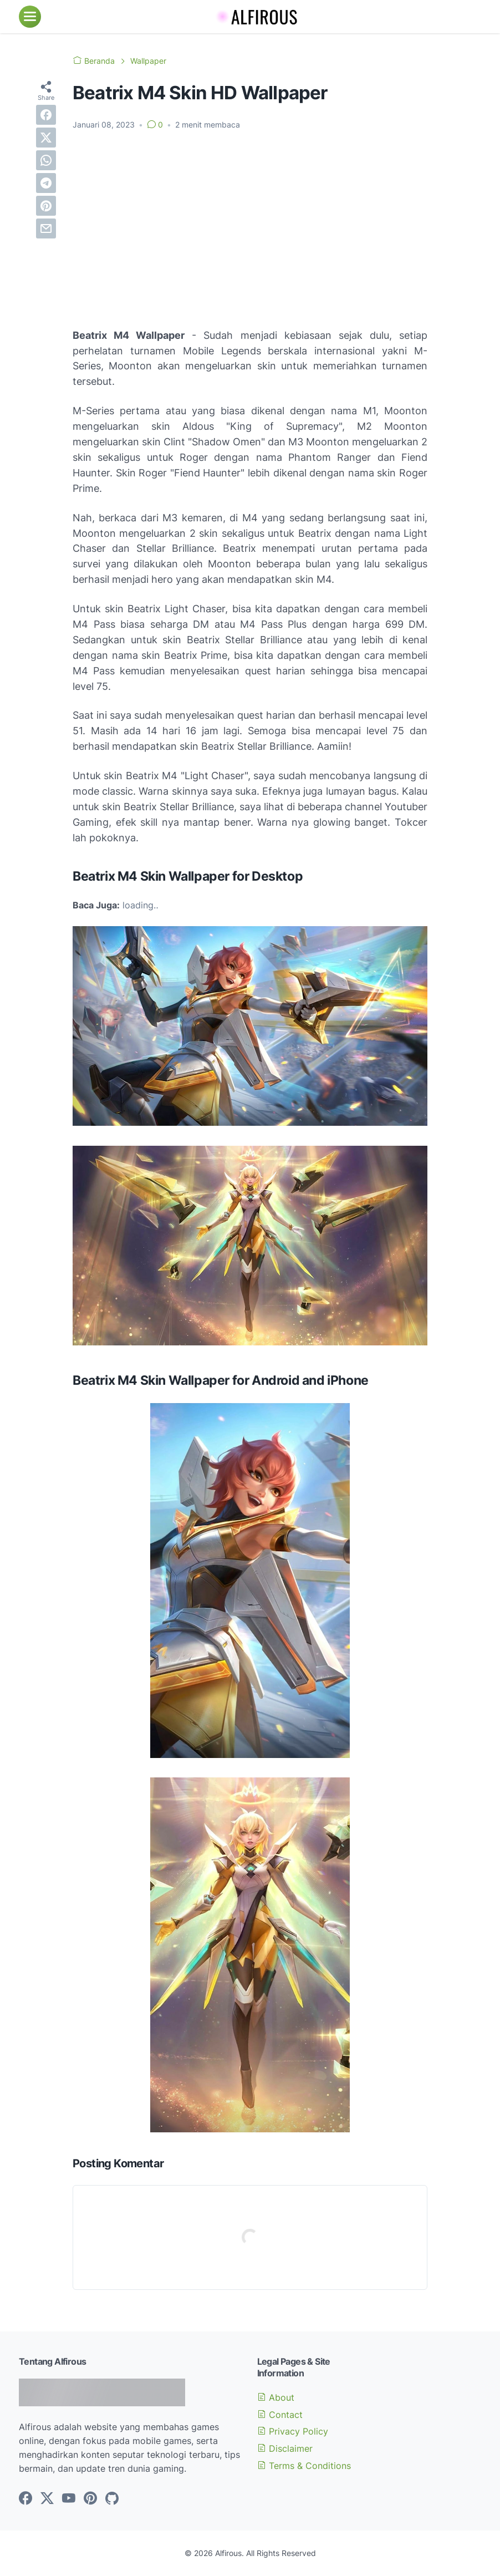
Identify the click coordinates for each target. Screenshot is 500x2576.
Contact (280, 2414)
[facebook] (46, 115)
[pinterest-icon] (90, 2499)
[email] (46, 228)
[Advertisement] (250, 222)
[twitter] (46, 138)
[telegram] (46, 183)
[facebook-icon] (25, 2499)
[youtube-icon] (68, 2499)
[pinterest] (46, 206)
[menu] (30, 17)
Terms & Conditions (304, 2465)
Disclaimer (285, 2448)
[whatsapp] (46, 160)
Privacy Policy (292, 2431)
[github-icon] (112, 2499)
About (275, 2397)
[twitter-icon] (47, 2499)
